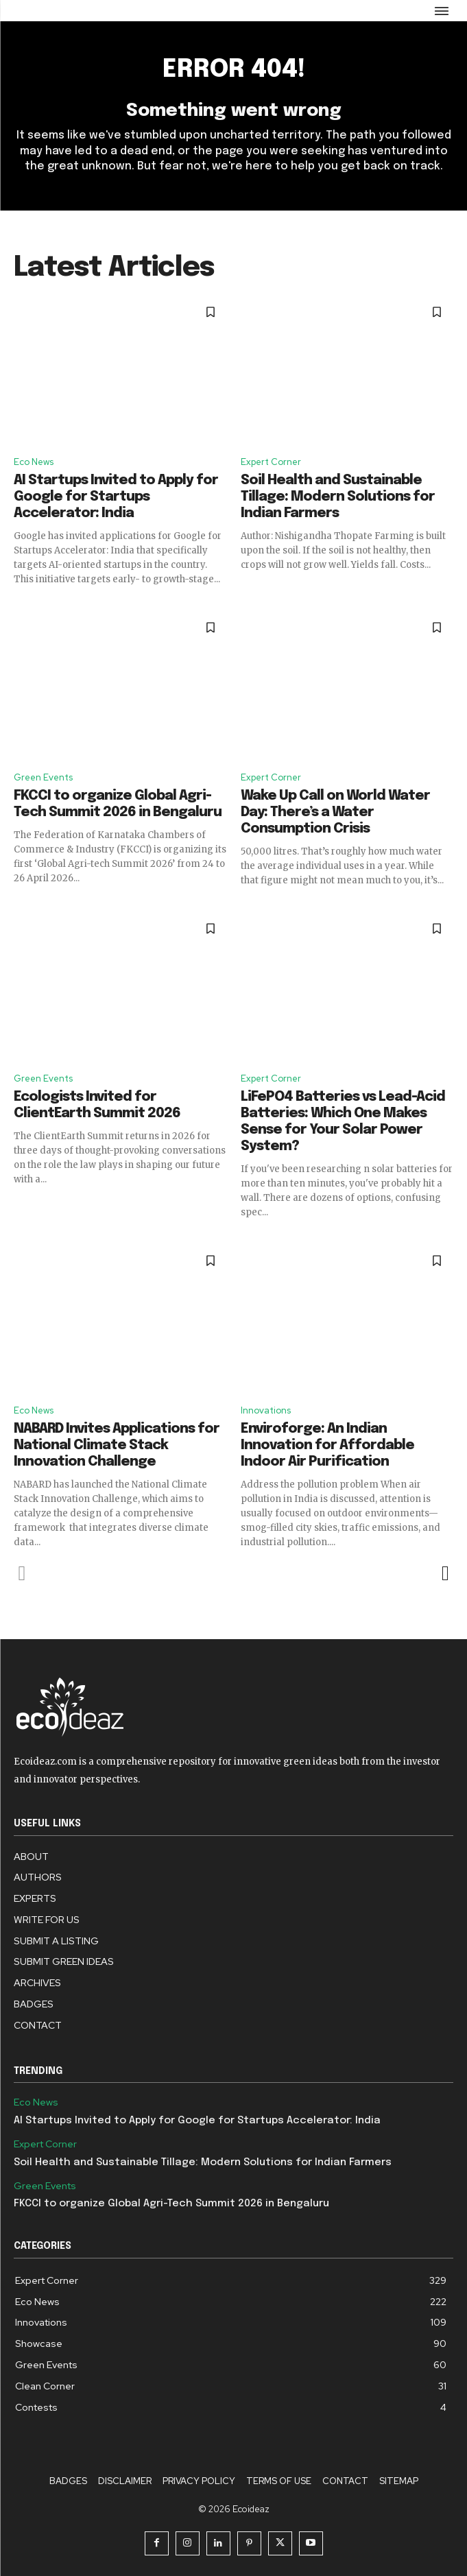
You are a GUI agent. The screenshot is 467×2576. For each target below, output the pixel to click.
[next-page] (444, 1573)
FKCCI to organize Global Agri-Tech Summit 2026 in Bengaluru (171, 2203)
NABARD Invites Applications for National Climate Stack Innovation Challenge (116, 1445)
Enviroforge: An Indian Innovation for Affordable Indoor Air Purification (327, 1445)
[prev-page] (22, 1573)
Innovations (266, 1410)
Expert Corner (271, 462)
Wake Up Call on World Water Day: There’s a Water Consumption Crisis (335, 812)
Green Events (43, 777)
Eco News (33, 462)
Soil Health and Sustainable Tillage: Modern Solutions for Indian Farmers (338, 497)
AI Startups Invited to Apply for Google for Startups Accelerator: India (116, 497)
